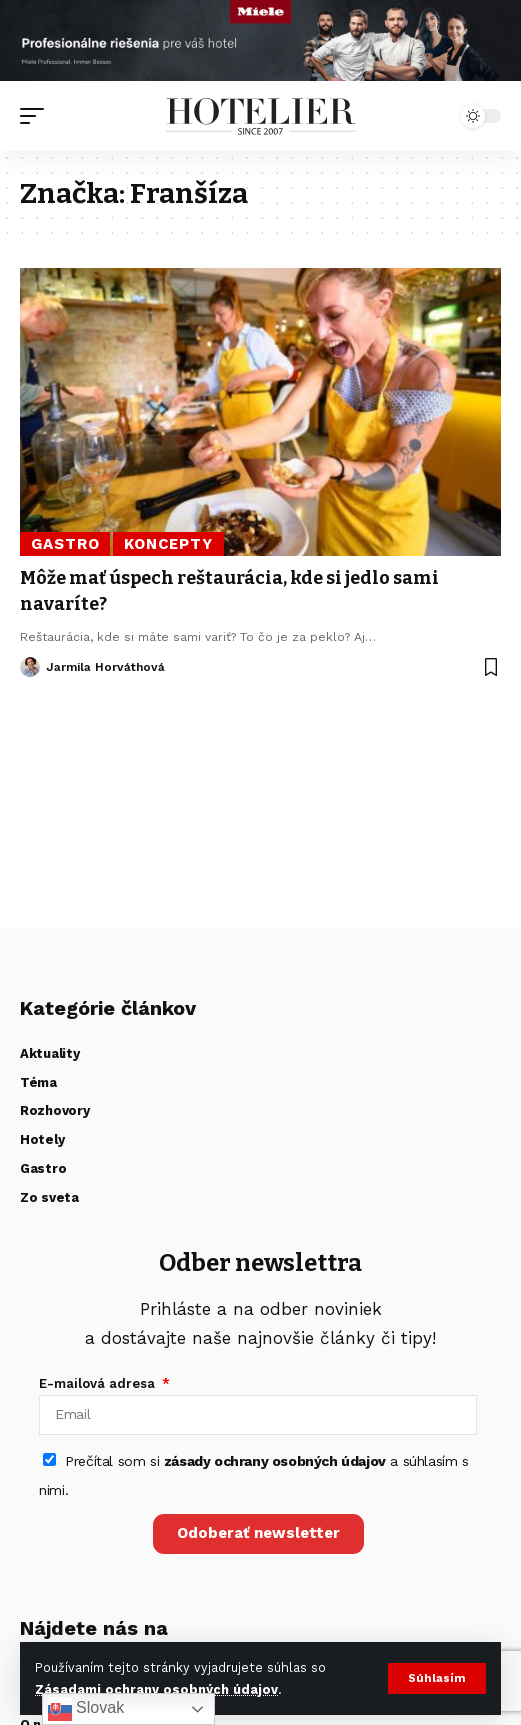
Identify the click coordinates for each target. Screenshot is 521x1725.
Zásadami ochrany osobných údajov (156, 1689)
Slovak (86, 1709)
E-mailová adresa (99, 1383)
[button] (437, 1678)
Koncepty (168, 544)
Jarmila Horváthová (105, 667)
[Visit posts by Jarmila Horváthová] (30, 667)
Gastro (65, 544)
